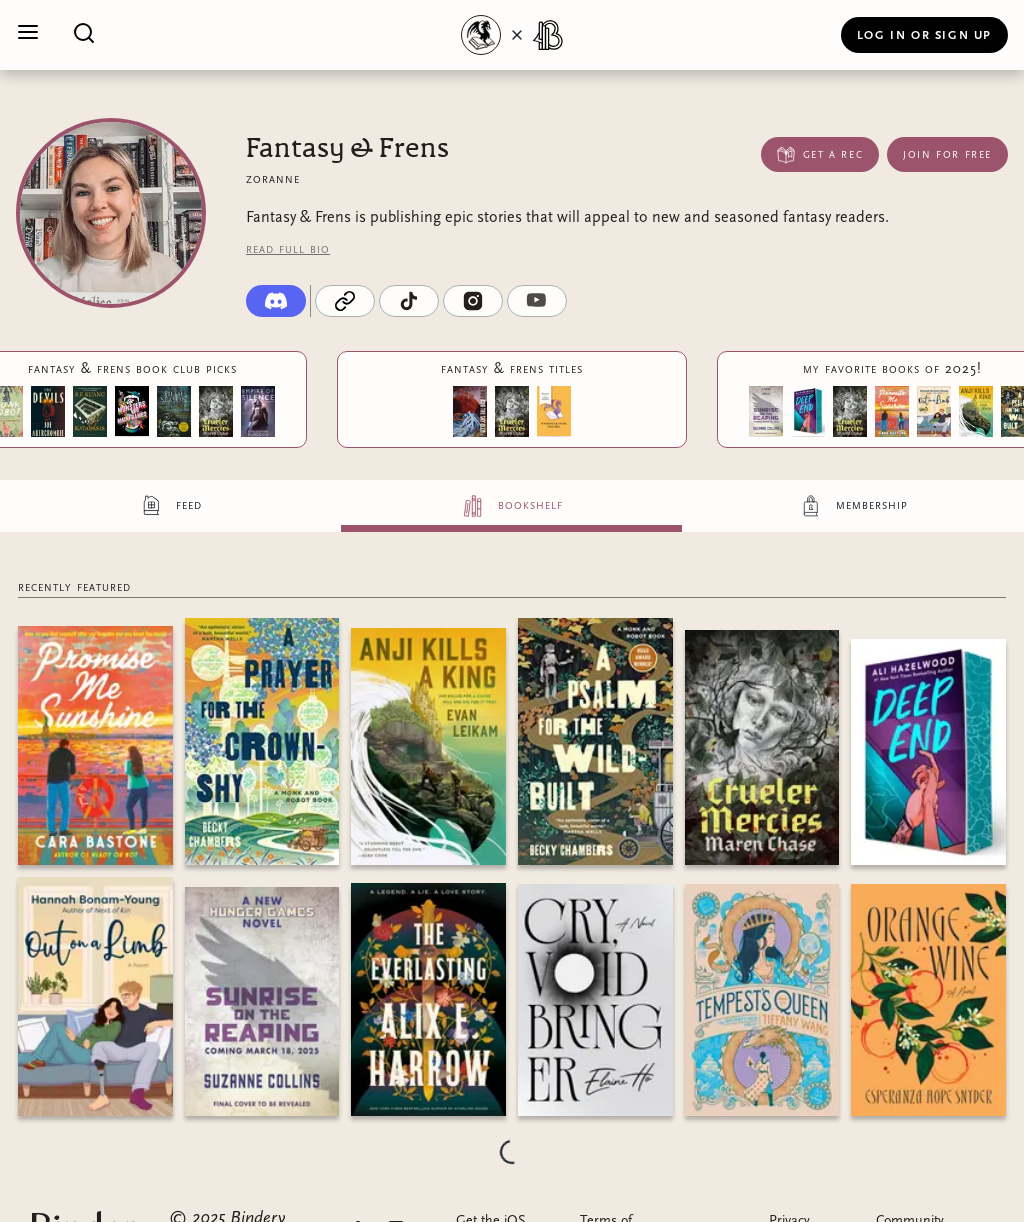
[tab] (170, 506)
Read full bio (288, 248)
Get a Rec (820, 154)
